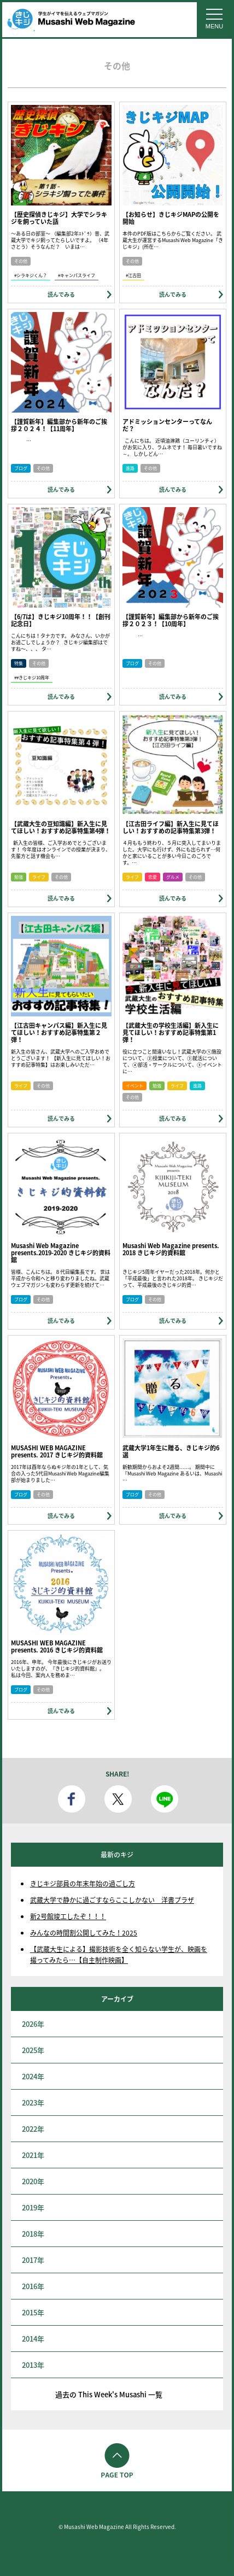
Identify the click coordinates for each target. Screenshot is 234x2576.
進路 (130, 468)
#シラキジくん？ (30, 275)
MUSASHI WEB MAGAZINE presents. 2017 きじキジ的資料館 (57, 1451)
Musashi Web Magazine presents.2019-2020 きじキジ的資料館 (60, 1253)
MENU (214, 26)
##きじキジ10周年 (31, 677)
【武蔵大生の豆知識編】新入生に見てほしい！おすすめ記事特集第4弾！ (60, 827)
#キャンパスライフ (76, 275)
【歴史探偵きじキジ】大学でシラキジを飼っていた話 (59, 218)
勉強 (18, 877)
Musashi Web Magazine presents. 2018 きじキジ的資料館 (170, 1249)
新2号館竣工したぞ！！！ (68, 1916)
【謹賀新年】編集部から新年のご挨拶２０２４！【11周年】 (59, 425)
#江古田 (133, 275)
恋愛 (152, 877)
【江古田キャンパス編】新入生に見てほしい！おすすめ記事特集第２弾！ (59, 1032)
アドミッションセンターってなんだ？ (167, 425)
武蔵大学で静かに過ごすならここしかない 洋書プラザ (112, 1900)
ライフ (38, 877)
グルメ (172, 877)
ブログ (20, 468)
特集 (18, 663)
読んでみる (61, 294)
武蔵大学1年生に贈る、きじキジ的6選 (170, 1451)
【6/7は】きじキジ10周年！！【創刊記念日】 (60, 620)
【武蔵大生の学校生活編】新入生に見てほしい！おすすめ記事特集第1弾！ (170, 1032)
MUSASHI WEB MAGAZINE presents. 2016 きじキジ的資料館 (57, 1646)
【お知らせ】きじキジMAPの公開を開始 (170, 218)
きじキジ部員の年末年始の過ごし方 (82, 1884)
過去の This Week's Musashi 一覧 (108, 2394)
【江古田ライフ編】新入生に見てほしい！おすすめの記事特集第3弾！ (170, 827)
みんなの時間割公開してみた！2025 (83, 1933)
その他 (20, 261)
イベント (134, 1086)
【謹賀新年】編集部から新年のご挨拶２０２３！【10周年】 (170, 620)
